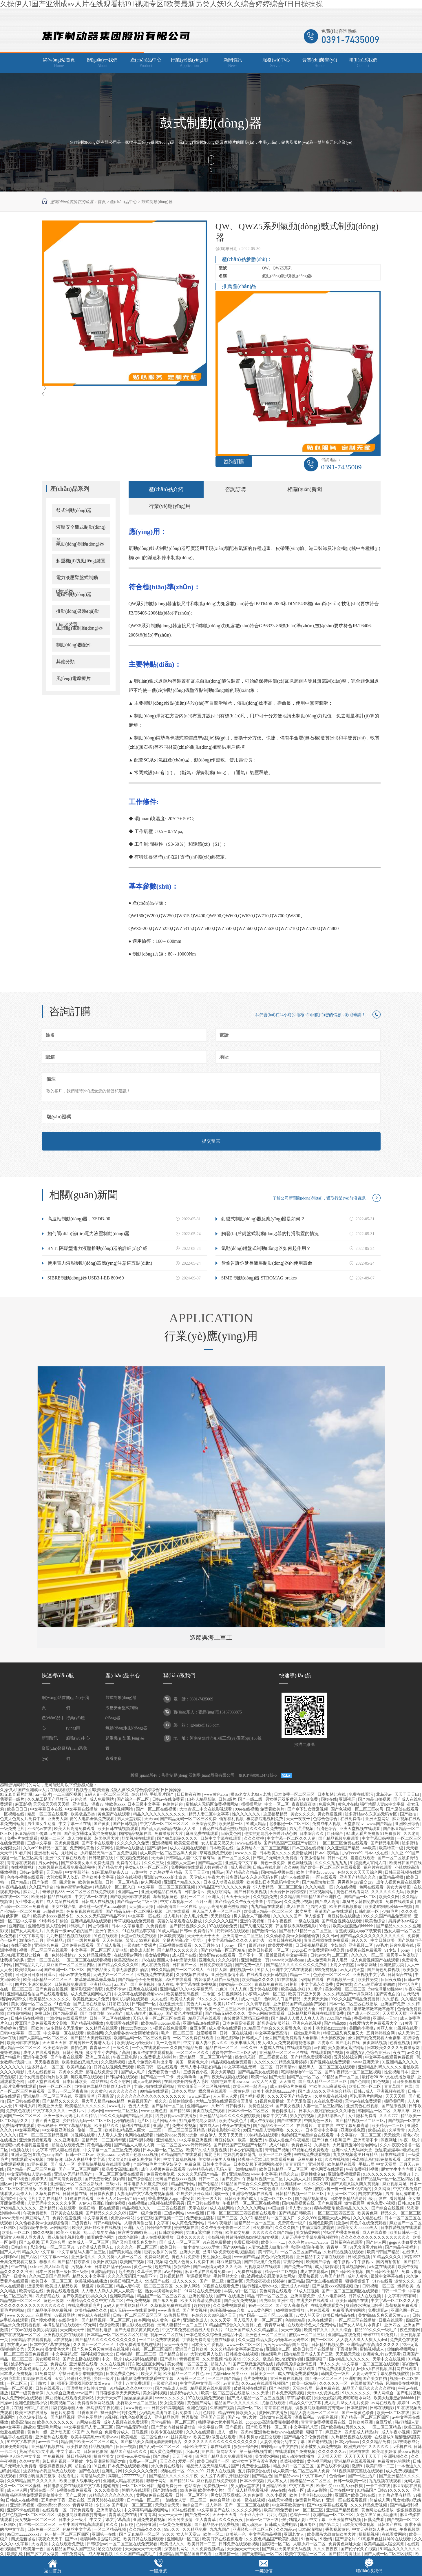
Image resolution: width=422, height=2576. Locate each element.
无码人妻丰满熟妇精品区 (126, 2305)
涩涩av (342, 2223)
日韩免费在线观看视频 (239, 2544)
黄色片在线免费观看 (369, 2223)
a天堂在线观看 (382, 2267)
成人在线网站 (222, 2208)
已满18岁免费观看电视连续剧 (229, 2252)
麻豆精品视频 (391, 1877)
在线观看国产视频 (327, 2052)
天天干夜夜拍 (176, 2344)
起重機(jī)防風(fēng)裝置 (81, 560)
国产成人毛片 (133, 2072)
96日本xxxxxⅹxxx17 (25, 2534)
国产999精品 (234, 2247)
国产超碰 (161, 2456)
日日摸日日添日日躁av (35, 1974)
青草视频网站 (354, 2267)
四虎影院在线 (48, 2296)
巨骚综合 (335, 1833)
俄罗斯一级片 (18, 1916)
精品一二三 (300, 1974)
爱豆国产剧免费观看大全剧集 (42, 2023)
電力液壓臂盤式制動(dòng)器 (77, 579)
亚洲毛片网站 (50, 2427)
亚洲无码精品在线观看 (162, 1892)
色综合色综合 (326, 1819)
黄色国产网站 (200, 2403)
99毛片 (382, 1945)
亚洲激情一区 (227, 2554)
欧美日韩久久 (317, 2330)
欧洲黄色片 (373, 2354)
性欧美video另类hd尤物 (177, 2135)
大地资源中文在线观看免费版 (58, 2544)
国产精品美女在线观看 (258, 2072)
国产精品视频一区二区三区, (360, 2121)
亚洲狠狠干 (316, 2359)
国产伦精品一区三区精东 (223, 1950)
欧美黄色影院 (91, 1882)
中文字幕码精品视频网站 (146, 2510)
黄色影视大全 (304, 2009)
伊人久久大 (330, 2364)
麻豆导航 (384, 2422)
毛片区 (143, 2121)
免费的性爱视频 (67, 2218)
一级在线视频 (307, 1921)
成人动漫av (252, 2524)
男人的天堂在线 (245, 2486)
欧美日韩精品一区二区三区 (48, 1979)
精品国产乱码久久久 (129, 2451)
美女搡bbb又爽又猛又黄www (384, 2315)
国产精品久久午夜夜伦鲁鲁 (239, 1901)
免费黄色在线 (18, 2111)
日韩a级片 (227, 1799)
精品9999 (226, 2413)
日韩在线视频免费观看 (114, 2067)
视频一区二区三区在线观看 (44, 1950)
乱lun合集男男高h (99, 2232)
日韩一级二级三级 (262, 2519)
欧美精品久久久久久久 (50, 1999)
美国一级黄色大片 (192, 2062)
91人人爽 (239, 1989)
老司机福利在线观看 (130, 1999)
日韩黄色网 (231, 1833)
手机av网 (95, 2111)
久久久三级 (154, 1863)
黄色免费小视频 (381, 2203)
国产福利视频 (253, 2096)
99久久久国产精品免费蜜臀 (387, 1916)
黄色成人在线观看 (94, 2315)
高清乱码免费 (93, 2476)
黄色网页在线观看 (327, 2169)
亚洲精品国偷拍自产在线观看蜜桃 (38, 1994)
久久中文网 (30, 2461)
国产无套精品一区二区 (140, 2534)
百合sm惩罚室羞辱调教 (375, 1984)
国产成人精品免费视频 (248, 2490)
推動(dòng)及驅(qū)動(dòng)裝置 (77, 613)
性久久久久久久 (247, 1814)
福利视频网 (157, 2262)
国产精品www (287, 2476)
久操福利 (322, 2145)
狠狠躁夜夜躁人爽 (56, 2466)
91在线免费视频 (328, 2101)
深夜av (97, 1804)
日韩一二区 (209, 2179)
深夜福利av (305, 2417)
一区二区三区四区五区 (335, 2213)
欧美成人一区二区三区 (89, 2242)
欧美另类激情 (181, 2519)
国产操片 (169, 2359)
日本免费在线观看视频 (128, 2466)
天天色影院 (113, 1940)
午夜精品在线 (14, 1887)
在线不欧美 (21, 1945)
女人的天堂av (189, 2534)
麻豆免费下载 (310, 2159)
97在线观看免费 (223, 1926)
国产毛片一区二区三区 (132, 2505)
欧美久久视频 (253, 2369)
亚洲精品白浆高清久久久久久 (374, 2344)
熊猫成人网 (380, 2500)
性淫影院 (190, 2417)
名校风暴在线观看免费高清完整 (67, 1867)
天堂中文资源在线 (324, 2393)
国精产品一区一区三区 (255, 2223)
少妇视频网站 (230, 1994)
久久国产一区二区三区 (94, 2344)
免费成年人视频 (327, 1824)
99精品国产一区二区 (341, 2077)
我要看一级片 (12, 1799)
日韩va (186, 1931)
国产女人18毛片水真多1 (361, 2325)
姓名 (50, 1035)
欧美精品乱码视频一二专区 (191, 1994)
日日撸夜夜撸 (189, 1794)
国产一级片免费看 (84, 1940)
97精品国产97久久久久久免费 (225, 1887)
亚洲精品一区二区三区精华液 (206, 2057)
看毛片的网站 (12, 2310)
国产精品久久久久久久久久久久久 (106, 2340)
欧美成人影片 (143, 1950)
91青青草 (148, 2515)
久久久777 (389, 2116)
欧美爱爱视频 (187, 1843)
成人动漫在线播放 (298, 2456)
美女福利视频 (155, 2393)
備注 (51, 1079)
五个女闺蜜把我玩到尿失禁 (44, 2077)
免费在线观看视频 (63, 2291)
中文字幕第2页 (65, 2354)
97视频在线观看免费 (221, 2286)
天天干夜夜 (182, 2456)
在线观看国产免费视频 (296, 2451)
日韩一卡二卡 (394, 2291)
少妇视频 (216, 2237)
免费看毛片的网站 (349, 2310)
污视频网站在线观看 (263, 2267)
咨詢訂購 (254, 463)
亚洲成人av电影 (295, 2286)
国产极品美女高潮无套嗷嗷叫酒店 (118, 1970)
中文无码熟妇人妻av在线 (29, 2174)
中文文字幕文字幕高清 (110, 2519)
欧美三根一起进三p (250, 2086)
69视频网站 (65, 2315)
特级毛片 (77, 1926)
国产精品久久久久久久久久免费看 (297, 1965)
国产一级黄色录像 (28, 2393)
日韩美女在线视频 (178, 2189)
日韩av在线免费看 (168, 1799)
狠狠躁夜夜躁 (409, 2510)
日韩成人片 (252, 2038)
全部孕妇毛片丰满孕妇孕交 (158, 2164)
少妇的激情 (124, 2121)
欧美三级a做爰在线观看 (215, 2437)
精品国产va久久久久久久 (237, 2403)
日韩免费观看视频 (216, 1965)
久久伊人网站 (188, 2286)
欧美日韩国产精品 (384, 2252)
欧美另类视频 (45, 2330)
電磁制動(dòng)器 (74, 594)
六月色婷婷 (205, 2413)
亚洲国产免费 (393, 2004)
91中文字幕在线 (21, 2442)
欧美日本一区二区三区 (52, 2281)
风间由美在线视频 (402, 2383)
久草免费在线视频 (331, 2096)
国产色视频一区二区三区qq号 (358, 1809)
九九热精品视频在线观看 (69, 1936)
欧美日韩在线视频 (285, 1940)
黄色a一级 (143, 2267)
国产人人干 (10, 2252)
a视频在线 (20, 2150)
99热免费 (188, 2490)
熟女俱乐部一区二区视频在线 (262, 2057)
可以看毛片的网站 (366, 2096)
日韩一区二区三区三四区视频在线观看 (242, 2213)
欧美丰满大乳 (243, 2043)
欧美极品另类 (83, 1814)
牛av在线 (19, 2267)
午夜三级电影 (125, 2057)
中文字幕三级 (302, 2486)
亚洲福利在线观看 (52, 2437)
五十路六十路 (43, 2383)
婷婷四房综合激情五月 (297, 2364)
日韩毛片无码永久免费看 (276, 1858)
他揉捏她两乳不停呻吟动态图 (271, 1833)
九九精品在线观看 (267, 1906)
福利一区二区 (193, 1897)
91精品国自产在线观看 (181, 2154)
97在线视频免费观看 (206, 2398)
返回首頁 (52, 2570)
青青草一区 (100, 2048)
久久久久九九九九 (331, 1863)
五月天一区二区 (342, 2194)
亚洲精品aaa (100, 1984)
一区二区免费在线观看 (194, 2038)
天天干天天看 (225, 2515)
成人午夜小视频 (396, 2432)
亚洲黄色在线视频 (363, 2106)
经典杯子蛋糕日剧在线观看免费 (267, 2159)
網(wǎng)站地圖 (366, 14)
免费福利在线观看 (18, 2125)
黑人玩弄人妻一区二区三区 (217, 1911)
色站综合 (193, 2486)
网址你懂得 (98, 1926)
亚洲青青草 (85, 2096)
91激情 (326, 2539)
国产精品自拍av (174, 2354)
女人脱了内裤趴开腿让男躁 (225, 2476)
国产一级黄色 (14, 2276)
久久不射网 (120, 2081)
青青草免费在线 (269, 1984)
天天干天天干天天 (204, 1936)
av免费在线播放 (248, 2271)
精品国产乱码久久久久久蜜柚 (369, 2388)
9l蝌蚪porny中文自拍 (280, 2446)
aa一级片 (43, 1794)
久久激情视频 (113, 2062)
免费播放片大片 (169, 1833)
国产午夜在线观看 (67, 2057)
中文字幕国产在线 (214, 2510)
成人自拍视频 (80, 1838)
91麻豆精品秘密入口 (111, 1872)
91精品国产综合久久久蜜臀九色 (273, 2028)
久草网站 (105, 1848)
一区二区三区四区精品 (185, 2130)
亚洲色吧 (36, 1926)
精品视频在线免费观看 (232, 2062)
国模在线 (329, 1799)
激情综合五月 (32, 1940)
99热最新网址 (177, 2315)
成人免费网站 (102, 1799)
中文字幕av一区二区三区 (359, 2135)
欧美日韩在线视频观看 (118, 1828)
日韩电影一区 (367, 1911)
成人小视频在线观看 (188, 1848)
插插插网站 (252, 1804)
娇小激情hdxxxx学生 (202, 2247)
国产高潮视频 (143, 1984)
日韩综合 (19, 2247)
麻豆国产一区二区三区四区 (71, 1965)
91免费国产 (263, 2227)
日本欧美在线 (222, 1848)
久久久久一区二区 (368, 1955)
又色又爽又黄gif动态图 (377, 2515)
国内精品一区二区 (236, 1984)
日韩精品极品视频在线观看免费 (316, 2013)
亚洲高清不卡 (366, 2140)
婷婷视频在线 (187, 2227)
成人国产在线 (185, 1955)
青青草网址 (275, 2325)
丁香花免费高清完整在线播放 (209, 2340)
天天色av (35, 2349)
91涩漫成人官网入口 (369, 1863)
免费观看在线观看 (122, 2023)
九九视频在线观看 (385, 2481)
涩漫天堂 (35, 2286)
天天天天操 (396, 2096)
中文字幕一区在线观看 (64, 2033)
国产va (234, 2417)
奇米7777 (371, 2335)
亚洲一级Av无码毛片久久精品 (70, 2116)
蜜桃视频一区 (242, 1970)
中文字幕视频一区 (177, 1901)
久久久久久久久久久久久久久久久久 (33, 2305)
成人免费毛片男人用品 (328, 1960)
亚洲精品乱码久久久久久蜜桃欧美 (389, 2067)
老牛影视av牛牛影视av (353, 2262)
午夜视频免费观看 (132, 1858)
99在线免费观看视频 (312, 2154)
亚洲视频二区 (361, 1945)
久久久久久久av (332, 2451)
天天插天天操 (141, 1906)
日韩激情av (194, 1892)
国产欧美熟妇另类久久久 (85, 2296)
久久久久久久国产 (221, 1921)
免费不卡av (116, 1989)
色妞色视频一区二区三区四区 (29, 2515)
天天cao (151, 1819)
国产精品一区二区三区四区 (75, 2009)
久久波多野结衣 (34, 2417)
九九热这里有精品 (166, 1872)
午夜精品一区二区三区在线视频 (251, 2203)
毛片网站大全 (165, 2121)
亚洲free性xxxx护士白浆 (166, 1877)
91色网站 (310, 2539)
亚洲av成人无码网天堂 (352, 2150)
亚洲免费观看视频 (150, 2519)
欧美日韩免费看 (278, 2510)
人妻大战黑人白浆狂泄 (269, 2247)
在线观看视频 (299, 2048)
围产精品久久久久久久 (178, 1950)
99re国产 (115, 2013)
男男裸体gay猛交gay (355, 1882)
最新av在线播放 (130, 1848)
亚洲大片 (216, 1897)
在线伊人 (411, 2252)
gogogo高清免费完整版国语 (224, 1906)
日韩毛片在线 (37, 2408)
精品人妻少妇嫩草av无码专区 (282, 2340)
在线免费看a (351, 1819)
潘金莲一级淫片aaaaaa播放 (103, 1906)
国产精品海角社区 (319, 1882)
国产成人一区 (63, 2164)
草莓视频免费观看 (216, 1853)
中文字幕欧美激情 (289, 2505)
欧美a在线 (377, 2130)
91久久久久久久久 (380, 2174)
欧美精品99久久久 (91, 2310)
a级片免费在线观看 (19, 2086)
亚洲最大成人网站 (334, 2218)
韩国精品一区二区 (375, 2111)
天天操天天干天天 (243, 2549)
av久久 (413, 2052)
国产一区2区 (323, 2340)
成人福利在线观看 (141, 2359)
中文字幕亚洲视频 (196, 2140)
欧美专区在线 (32, 2291)
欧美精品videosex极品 (161, 2023)
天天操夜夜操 (258, 2281)
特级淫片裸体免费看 (342, 2232)
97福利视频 (158, 2369)
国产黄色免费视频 (384, 1970)
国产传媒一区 (45, 1882)
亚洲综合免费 (204, 1824)
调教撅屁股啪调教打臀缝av (320, 2408)
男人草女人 (277, 2481)
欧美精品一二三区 (388, 2125)
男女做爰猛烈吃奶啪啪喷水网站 (343, 2398)
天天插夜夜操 (333, 2038)
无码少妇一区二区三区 (114, 1974)
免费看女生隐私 (161, 2174)
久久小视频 (277, 2495)
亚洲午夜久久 (108, 1931)
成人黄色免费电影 (166, 2451)
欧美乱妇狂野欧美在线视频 (97, 2227)
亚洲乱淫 (161, 2125)
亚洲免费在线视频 (287, 2378)
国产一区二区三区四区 (79, 2169)
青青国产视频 (278, 2150)
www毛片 (118, 2106)
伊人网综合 (384, 2393)
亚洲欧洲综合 (408, 1824)
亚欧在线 (77, 2500)
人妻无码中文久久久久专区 (52, 2203)
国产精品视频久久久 (188, 1926)
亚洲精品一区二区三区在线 (284, 2052)
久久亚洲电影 (67, 2140)
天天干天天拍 (197, 1872)
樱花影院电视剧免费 (265, 1819)
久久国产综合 (41, 1887)
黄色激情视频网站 (117, 1809)
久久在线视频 (337, 2159)
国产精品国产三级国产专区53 (290, 1843)
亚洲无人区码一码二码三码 (121, 2198)
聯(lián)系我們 (369, 2570)
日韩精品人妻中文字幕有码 (191, 1858)
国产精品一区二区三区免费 (32, 2169)
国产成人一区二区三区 (180, 2242)
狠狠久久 (47, 2262)
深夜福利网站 (177, 2549)
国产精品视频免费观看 (339, 1838)
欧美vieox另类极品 (134, 2456)
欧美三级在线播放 (32, 2413)
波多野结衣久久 (185, 2393)
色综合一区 (300, 2515)
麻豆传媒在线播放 (344, 1916)
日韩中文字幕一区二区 (21, 2033)
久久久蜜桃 (254, 1838)
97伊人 (85, 2203)
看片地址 (398, 2198)
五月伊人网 (217, 1970)
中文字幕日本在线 (47, 1809)
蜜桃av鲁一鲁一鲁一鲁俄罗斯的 (343, 2189)
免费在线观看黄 (400, 1901)
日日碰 (127, 2524)
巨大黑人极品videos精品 (103, 2101)
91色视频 (381, 2081)
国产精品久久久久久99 (118, 1965)
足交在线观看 (110, 2549)
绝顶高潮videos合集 (228, 2310)
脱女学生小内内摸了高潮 (108, 2052)
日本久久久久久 (191, 2237)
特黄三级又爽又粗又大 (344, 2033)
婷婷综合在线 (159, 2227)
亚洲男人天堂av (181, 1863)
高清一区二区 (249, 2408)
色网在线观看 (372, 1887)
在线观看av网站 (128, 1955)
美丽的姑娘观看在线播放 (180, 1921)
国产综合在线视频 (388, 2208)
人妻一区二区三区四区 (323, 2106)
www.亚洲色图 (154, 2111)
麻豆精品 (296, 2281)
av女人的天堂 (353, 1970)
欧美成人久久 (173, 2544)
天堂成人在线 (272, 2048)
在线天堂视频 (280, 2500)
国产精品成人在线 (172, 2388)
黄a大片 (249, 2417)
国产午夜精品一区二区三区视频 (353, 2072)
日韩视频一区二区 (379, 2286)
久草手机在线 (149, 2271)
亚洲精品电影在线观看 (91, 1921)
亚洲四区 (17, 1926)
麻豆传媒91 (225, 2140)
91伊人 (263, 1970)
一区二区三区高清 (26, 1858)
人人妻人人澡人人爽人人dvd (362, 2340)
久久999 (291, 1867)
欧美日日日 (17, 1809)
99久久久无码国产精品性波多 (127, 2116)
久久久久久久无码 (388, 1892)
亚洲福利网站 (47, 1853)
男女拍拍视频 (302, 2116)
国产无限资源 (299, 2101)
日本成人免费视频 (17, 2373)
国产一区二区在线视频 (157, 1809)
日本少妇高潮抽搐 (246, 2150)
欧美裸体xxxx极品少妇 (54, 1916)
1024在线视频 (183, 2510)
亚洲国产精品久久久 (358, 1877)
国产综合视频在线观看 (342, 1921)
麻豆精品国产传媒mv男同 (38, 1833)
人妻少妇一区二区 (310, 2544)
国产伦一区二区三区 (324, 2378)
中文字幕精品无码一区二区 (249, 2067)
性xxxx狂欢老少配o (166, 2009)
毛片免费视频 (255, 2378)
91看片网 (23, 1853)
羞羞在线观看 (363, 1858)
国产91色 (320, 2140)
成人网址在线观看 (63, 1901)
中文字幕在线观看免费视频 (390, 2057)
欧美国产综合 (319, 2262)
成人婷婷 (214, 2505)
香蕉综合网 (293, 2262)
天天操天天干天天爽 (143, 2549)
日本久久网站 (184, 2091)
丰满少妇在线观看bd (315, 2300)
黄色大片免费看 (186, 2257)
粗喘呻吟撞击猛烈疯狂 (101, 2539)
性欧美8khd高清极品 (328, 2086)
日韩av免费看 (31, 1872)
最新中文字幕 (275, 2116)
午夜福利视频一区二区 (263, 2179)
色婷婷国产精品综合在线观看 (308, 2135)
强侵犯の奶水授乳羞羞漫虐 (25, 2145)
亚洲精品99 (239, 2174)
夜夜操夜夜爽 (304, 1804)
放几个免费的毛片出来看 (151, 2062)
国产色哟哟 (360, 2081)
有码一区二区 (261, 2305)
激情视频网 (354, 2203)
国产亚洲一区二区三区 (64, 1970)
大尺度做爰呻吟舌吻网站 (355, 2145)
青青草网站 (83, 2505)
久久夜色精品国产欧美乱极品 (272, 2539)
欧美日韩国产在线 (352, 2300)
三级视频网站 (322, 1892)
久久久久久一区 (334, 2383)
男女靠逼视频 (330, 1814)
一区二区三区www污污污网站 (184, 2145)
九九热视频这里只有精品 (356, 2154)
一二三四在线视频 (170, 2208)
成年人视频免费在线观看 (398, 1882)
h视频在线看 (407, 2028)
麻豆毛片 (32, 1892)
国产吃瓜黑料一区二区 (267, 2427)
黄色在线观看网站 (353, 1892)
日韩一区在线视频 (236, 2033)
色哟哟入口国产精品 (283, 1999)
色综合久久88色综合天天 (214, 2315)
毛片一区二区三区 (178, 2033)
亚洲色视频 (197, 2408)
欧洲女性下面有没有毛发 (255, 2461)
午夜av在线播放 (236, 2125)
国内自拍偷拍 (389, 2262)
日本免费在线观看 (78, 1945)
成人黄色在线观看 (225, 2028)
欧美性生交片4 (212, 2490)
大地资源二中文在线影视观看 (206, 1809)
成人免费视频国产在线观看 (375, 1960)
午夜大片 (216, 1877)
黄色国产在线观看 (114, 1814)
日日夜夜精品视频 (312, 1945)
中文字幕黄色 (96, 2218)
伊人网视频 (151, 1882)
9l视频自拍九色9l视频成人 (128, 2417)
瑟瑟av (131, 1940)
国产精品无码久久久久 (225, 2013)
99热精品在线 (201, 2169)
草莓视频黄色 (166, 1897)
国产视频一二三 (169, 2218)
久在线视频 (346, 1887)
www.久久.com (20, 2315)
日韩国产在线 (390, 2524)
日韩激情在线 (101, 1858)
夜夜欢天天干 (51, 2539)
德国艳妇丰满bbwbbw (231, 2081)
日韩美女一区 (263, 2373)
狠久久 (161, 2101)
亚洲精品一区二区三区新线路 (77, 2184)
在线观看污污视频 (28, 2159)
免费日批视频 (246, 2242)
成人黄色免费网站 (188, 2223)
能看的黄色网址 (101, 2237)
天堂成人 (198, 1877)
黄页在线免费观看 (209, 2111)
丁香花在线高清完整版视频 (223, 1828)
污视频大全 (82, 2267)
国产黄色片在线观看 (184, 2013)
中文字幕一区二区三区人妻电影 (100, 1950)
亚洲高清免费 (303, 2296)
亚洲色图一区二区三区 (266, 2335)
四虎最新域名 (23, 2539)
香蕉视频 (362, 2018)
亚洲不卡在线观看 (24, 2510)
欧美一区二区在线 (393, 2413)
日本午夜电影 (220, 2223)
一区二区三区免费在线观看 (344, 1843)
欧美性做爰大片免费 (91, 1999)
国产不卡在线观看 (98, 1843)
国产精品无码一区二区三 (124, 2009)
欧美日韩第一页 (404, 2232)
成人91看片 (279, 2145)
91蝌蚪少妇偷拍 (54, 1921)
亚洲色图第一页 (256, 1960)
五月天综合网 (54, 2242)
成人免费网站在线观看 (22, 2398)
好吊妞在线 (119, 2004)
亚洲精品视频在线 (48, 2446)
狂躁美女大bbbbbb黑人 (358, 2227)
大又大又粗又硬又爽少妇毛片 (135, 2159)
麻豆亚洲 (334, 2432)
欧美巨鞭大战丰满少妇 (80, 2481)
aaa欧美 (369, 1848)
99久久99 (249, 2048)
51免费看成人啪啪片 (159, 2057)
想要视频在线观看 (138, 1838)
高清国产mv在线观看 (334, 1911)
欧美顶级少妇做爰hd (135, 2043)
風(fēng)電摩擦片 (73, 678)
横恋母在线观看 (213, 2091)
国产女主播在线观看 (325, 2281)
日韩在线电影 (382, 2408)
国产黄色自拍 (388, 1994)
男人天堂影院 (130, 1819)
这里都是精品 (276, 1814)
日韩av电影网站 (108, 2223)
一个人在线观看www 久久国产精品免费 (167, 2048)
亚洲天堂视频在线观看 (360, 1828)
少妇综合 (338, 1945)
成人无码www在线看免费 (133, 2310)
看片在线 (14, 2408)
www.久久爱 (246, 1853)
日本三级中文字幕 (144, 1804)
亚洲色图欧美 (321, 2223)
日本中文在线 (377, 1853)
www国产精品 (246, 2257)
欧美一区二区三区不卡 (225, 2009)
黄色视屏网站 (320, 2461)
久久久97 (295, 2130)
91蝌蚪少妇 (25, 2106)
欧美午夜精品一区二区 (306, 2554)
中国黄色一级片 (319, 2121)
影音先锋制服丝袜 (274, 2023)
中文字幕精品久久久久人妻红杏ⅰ (237, 1940)
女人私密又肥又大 (218, 1843)
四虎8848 (267, 2300)
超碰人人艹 (221, 2364)
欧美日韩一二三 (380, 2466)
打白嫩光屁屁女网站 (198, 2121)
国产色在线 (89, 2471)
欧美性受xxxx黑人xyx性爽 (340, 2486)
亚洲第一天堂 (385, 2018)
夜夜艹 (399, 2052)
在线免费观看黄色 (327, 2305)
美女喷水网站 (267, 2456)
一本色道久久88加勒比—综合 (286, 2189)
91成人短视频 (307, 2291)
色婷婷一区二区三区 (332, 1974)
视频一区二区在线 (167, 2335)
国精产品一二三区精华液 (104, 2140)
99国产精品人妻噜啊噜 (264, 2130)
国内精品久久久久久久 (350, 2359)
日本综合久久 (312, 1833)
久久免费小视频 (298, 1901)
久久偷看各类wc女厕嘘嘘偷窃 (293, 1936)
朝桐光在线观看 (136, 2490)
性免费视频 (54, 2456)
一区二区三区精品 (385, 2427)
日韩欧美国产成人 (241, 2198)
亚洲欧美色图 (353, 2130)
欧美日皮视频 (105, 2262)
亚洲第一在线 (104, 2534)
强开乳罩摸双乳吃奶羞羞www (84, 2383)
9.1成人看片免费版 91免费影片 (374, 1833)
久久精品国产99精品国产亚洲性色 (311, 1897)
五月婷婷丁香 (54, 2500)
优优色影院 (128, 2237)
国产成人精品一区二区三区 (323, 2081)
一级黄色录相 (165, 2383)
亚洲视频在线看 (391, 2091)
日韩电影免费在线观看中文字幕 (146, 2378)
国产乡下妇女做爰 (43, 2554)
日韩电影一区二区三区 (137, 2354)
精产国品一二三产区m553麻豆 (266, 2315)
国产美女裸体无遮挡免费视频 (91, 1833)
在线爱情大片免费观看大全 (374, 2023)
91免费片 (390, 2335)
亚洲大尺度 (190, 2252)
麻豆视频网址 (395, 2184)
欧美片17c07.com (228, 2004)
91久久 (112, 2524)
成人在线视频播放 (158, 2237)
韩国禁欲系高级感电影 (296, 1926)
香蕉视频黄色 (338, 2529)
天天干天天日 (238, 1897)
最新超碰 (257, 1945)
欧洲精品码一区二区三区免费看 (143, 2038)
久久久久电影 (12, 2072)
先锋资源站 (10, 2052)
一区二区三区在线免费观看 (91, 1892)
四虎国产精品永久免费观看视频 (224, 2456)
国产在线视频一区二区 (21, 2335)
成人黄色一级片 (166, 2320)
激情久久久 (405, 2281)
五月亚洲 (204, 1901)
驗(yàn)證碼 (59, 1116)
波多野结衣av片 (331, 2116)
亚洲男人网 (58, 1819)
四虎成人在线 (280, 2369)
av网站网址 (60, 2227)
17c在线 (148, 1960)
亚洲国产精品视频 (343, 2510)
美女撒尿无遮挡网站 (347, 2048)
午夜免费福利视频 (362, 2169)
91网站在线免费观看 (203, 2291)
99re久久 (172, 2529)
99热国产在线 (158, 2281)
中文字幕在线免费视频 (197, 1984)
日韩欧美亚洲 (361, 2422)
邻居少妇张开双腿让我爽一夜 (203, 2194)
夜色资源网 (410, 2330)
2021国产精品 (339, 2018)
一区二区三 (17, 2383)
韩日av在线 (338, 1858)
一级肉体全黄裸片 (140, 1945)
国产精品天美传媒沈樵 (91, 2038)
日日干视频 (126, 2446)
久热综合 (94, 2432)
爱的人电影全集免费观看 (92, 1819)
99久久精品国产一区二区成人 (178, 1970)
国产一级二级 (251, 1799)
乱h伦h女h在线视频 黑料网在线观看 (385, 2369)
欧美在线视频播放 (346, 1906)
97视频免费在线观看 (155, 1974)
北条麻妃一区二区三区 (289, 1824)
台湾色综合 (327, 1828)
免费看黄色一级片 (165, 2072)
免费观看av (378, 2310)
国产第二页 (329, 2524)
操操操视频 (369, 2534)
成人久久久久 (185, 2281)
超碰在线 (163, 2267)
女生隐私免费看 (363, 2116)
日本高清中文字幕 (322, 2130)
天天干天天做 (231, 2135)
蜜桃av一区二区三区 (307, 2335)
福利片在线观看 (378, 1867)
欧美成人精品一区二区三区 (269, 1911)
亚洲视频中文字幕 (369, 1974)
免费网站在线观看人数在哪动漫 (200, 1867)
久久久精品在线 (368, 2218)
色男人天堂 (139, 2106)
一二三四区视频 (68, 1794)
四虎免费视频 (67, 1843)
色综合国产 (193, 2505)
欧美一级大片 (210, 2198)
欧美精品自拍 (79, 2067)
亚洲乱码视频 (23, 2505)
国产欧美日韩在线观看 (130, 1897)
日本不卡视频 (252, 2481)
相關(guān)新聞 (304, 489)
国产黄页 (102, 1824)
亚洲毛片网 (112, 2471)
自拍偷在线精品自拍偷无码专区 (103, 2086)
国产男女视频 (195, 2310)
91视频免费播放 (270, 2101)
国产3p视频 (29, 2242)
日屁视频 (140, 2432)
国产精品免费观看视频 (311, 2057)
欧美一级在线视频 (249, 2500)
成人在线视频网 (42, 2072)
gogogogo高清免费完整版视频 (272, 2422)
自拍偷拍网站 (19, 2013)
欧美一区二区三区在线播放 (226, 2393)
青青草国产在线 (399, 2086)
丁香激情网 (347, 2349)
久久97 (246, 2218)
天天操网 (288, 2081)
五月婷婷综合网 (381, 2033)
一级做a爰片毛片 (305, 2033)
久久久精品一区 (320, 1887)
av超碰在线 (54, 1911)
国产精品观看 (65, 2013)
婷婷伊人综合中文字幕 (21, 2456)
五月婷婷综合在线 (254, 2471)
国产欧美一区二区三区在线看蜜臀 (331, 1867)
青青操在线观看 (21, 1863)
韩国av (218, 1872)
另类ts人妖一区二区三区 (147, 1867)
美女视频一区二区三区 (346, 1989)
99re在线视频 (246, 1809)
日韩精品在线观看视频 (32, 2340)
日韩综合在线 (400, 1974)
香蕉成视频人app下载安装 (358, 1931)
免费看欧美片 (273, 1809)
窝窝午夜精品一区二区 (334, 2179)
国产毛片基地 (409, 2393)
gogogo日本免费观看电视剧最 (319, 1950)
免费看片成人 (117, 2432)
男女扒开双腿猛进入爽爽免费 (292, 1799)
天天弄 (158, 1858)
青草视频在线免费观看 (135, 1921)
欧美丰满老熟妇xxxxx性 (325, 2028)
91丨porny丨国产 (231, 1945)
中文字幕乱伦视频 (180, 2159)
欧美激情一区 (231, 1824)
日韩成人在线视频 (98, 1901)
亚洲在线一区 (43, 2490)
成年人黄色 (358, 2276)
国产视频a (234, 2427)
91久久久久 (208, 1999)
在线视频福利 (23, 1867)
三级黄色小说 (196, 2072)
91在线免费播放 (217, 2242)
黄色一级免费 (273, 1863)
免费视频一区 (216, 2486)
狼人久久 (360, 1940)
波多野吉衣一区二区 (46, 2067)
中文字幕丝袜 (78, 1872)
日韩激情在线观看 (276, 2417)
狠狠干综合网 (246, 2446)
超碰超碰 (202, 2305)
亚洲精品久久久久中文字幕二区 (96, 2300)
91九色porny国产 (48, 2154)
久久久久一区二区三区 (137, 2247)
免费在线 (59, 2364)
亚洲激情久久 (84, 2257)
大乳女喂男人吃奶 (63, 1877)
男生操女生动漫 (42, 1824)
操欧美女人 (246, 2413)
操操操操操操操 (139, 2398)
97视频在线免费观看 (169, 2028)
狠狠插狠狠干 (358, 2281)
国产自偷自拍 (93, 2013)
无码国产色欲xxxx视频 (138, 2154)
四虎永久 (325, 2043)
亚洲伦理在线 (201, 2296)
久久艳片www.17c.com (308, 2242)
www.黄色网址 (261, 2310)
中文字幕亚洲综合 (59, 2130)
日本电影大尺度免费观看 (146, 2184)
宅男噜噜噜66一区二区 (302, 2072)
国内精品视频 (63, 2417)
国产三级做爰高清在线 (253, 2364)
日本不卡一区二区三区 (249, 2111)
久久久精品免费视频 (369, 2505)
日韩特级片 (236, 2106)
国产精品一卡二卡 (158, 2077)
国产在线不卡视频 (333, 2466)
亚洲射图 (317, 2164)
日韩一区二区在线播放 (110, 2018)
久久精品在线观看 (102, 2028)
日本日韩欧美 (75, 2081)
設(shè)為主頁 (337, 14)
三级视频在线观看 (176, 1945)
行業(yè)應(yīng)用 (170, 506)
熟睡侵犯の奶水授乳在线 (221, 2422)
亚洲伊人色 (134, 2227)
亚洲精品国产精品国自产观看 (300, 2004)
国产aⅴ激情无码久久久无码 (218, 2267)
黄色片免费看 (63, 2413)
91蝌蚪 (292, 1984)
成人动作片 (136, 2013)
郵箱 (50, 1057)
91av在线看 (382, 2281)
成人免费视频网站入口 (91, 1994)
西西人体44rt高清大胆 (177, 1960)
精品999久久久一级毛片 (376, 2330)
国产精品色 (262, 2476)
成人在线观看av (314, 2271)
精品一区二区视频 (281, 2271)
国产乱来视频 (394, 2106)
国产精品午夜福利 (402, 2247)
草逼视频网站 (199, 2276)
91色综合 (63, 2004)
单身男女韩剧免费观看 (363, 1901)
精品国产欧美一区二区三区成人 (90, 2442)
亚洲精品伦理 (167, 2417)
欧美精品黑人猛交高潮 (384, 2544)
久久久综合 (342, 2330)
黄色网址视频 (300, 1863)
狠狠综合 (182, 2267)
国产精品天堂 (210, 1863)
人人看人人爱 (225, 2096)
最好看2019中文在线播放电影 (389, 2077)
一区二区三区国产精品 (301, 2252)
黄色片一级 (38, 2432)
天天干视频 (291, 2330)
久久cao (248, 2383)
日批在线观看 (178, 1911)
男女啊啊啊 (187, 2077)
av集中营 (139, 1872)
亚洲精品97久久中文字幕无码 (187, 1989)
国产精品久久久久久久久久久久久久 (373, 1936)
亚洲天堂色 (21, 2154)
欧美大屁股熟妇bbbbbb (353, 1926)
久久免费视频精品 (208, 2549)
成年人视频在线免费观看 (126, 2422)
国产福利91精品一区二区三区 (306, 1931)
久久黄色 (99, 2091)
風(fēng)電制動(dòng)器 (79, 628)
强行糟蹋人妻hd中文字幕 (383, 1804)
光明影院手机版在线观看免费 (104, 2164)
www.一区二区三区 (243, 2344)
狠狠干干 (315, 2432)
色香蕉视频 (400, 2043)
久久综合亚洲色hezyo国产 (70, 2393)
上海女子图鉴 (342, 1965)
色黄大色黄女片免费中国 (23, 1819)
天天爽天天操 (316, 1999)
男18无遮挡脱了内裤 (205, 2232)
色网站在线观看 (139, 2135)
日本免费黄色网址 (122, 2373)
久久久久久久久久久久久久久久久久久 (152, 2096)
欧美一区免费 (250, 2140)
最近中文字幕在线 (387, 2276)
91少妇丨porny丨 (399, 1950)
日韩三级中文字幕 (31, 2184)
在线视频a (137, 2203)
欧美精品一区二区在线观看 (121, 2369)
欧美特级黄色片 (233, 2121)
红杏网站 (142, 2320)
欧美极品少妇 (293, 1989)
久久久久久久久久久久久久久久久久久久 (221, 2442)
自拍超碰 (54, 2159)
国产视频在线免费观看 (330, 2062)
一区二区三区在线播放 (356, 2320)
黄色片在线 (348, 1804)
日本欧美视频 (172, 1936)
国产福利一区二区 (168, 2106)
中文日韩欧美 (383, 1940)
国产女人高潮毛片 (28, 1931)
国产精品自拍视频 (375, 1799)
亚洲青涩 (106, 2096)
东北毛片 (213, 2154)
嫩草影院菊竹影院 (87, 1989)
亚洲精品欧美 (275, 2486)
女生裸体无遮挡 (30, 1901)
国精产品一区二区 (360, 1897)
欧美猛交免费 (238, 2232)
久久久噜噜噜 (107, 2490)
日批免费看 (374, 2519)
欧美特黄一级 (391, 1848)
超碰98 (29, 2427)
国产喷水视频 (43, 2320)
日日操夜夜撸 (102, 2194)
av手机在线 (402, 2446)
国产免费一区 (198, 2515)
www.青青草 (169, 2310)
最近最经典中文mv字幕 (287, 1955)
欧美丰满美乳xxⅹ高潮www (95, 2437)
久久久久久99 (316, 2184)
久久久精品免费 (377, 2442)
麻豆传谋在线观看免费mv (208, 2271)
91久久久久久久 (123, 2091)
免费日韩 (43, 2013)
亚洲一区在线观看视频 (347, 2500)
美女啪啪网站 (220, 1892)
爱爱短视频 (308, 2276)
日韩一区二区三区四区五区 (138, 2315)
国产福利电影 (100, 2330)
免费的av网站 (123, 2218)
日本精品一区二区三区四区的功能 (118, 2335)
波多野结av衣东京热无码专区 (371, 1814)
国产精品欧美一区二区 (274, 2125)
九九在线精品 (51, 2198)
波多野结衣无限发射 (65, 2028)
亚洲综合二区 (278, 2349)
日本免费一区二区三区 (295, 1794)
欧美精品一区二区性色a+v (187, 2373)
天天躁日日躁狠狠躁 (288, 1892)
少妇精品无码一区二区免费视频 (109, 1853)
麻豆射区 (235, 2281)
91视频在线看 (83, 2135)
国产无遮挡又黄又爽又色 (137, 2330)
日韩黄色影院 (96, 2451)
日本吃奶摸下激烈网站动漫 (258, 2164)
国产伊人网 (376, 2242)
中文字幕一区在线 (75, 1824)
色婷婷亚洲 (146, 2524)
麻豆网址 (44, 2315)
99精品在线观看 (154, 2091)
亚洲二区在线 (98, 2057)
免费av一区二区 (143, 2461)
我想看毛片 (69, 2476)
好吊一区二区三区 (55, 2086)
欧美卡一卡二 (273, 2242)
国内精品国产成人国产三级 (309, 2354)
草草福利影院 (299, 2398)
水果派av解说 (35, 2009)
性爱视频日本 (397, 2072)
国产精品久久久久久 (61, 2101)
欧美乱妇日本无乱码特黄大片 (273, 1882)
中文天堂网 (387, 2164)
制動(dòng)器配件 (74, 644)
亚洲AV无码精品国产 (73, 2174)
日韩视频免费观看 (71, 1984)
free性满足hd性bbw (385, 1989)
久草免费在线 (48, 2194)
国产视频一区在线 (404, 2121)
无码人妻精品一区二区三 (180, 2325)
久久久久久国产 (288, 1916)
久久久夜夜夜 (231, 2519)
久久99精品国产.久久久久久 (32, 2481)
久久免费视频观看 (229, 2305)
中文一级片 (112, 2359)
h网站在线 (98, 2081)
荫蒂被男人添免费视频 (321, 2446)
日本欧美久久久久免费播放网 (286, 1853)
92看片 (325, 1926)
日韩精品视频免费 (328, 2344)
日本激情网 (357, 2408)
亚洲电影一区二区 (183, 2539)
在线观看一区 (55, 2510)
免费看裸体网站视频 (96, 2403)
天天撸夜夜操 (47, 2062)
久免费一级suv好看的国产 (70, 1931)
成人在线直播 (375, 2232)
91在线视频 (287, 1979)
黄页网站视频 (375, 2043)
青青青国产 (295, 2164)
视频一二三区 (53, 1838)
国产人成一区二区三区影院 (389, 2554)
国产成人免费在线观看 (268, 2009)
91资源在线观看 (80, 2198)
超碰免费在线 (402, 1945)
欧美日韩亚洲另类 (305, 1994)
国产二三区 (228, 2218)
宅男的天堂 (317, 1906)
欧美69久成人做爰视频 (207, 2150)
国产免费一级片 (249, 1965)
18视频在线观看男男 (166, 2203)
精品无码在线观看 (205, 2018)
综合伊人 (208, 2135)
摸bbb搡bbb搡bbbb (54, 2505)
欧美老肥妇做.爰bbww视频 (389, 1906)
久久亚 (397, 1853)
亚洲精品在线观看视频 (355, 2461)
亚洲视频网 (162, 1843)
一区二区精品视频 (110, 2529)
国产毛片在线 (348, 2043)
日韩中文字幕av (217, 2164)
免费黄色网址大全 (345, 2544)
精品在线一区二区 (222, 2048)
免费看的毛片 (129, 1863)
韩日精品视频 (79, 2456)
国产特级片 (10, 2057)
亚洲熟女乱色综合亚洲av (368, 2052)
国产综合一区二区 (133, 1799)
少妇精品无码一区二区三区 (87, 2121)
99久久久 (252, 2359)
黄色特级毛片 (284, 2111)
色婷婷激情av (64, 1955)
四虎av (246, 2432)
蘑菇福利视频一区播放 (63, 2461)
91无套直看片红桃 (17, 1794)
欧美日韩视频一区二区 (269, 1950)
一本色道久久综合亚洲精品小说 (215, 2335)
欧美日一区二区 (16, 2232)
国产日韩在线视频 (24, 2101)
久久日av (330, 1936)
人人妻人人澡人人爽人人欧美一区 (112, 2291)
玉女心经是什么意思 (73, 2378)
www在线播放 (249, 1843)
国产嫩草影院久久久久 (178, 1838)
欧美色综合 (375, 1921)
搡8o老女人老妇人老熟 (251, 1794)
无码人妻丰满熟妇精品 (201, 2067)
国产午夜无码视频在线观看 (224, 2077)
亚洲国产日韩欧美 (192, 2349)
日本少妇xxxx (347, 2442)
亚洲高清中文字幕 (242, 1863)
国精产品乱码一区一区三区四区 (385, 2179)
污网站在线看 (312, 1979)
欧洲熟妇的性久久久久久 (367, 2446)
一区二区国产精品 (224, 2378)
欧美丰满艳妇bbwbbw (316, 1872)
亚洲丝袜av (291, 2184)
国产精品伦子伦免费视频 (141, 1979)
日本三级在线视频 (309, 1848)
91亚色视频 (38, 2164)
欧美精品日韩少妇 (56, 2189)
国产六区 (30, 2257)
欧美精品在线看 (342, 2164)
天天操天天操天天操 (52, 1804)
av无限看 (393, 2354)
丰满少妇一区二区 (240, 2291)
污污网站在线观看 (233, 1931)
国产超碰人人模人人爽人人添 (298, 2018)
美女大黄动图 (399, 1887)
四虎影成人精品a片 (362, 2432)
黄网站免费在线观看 (155, 2495)
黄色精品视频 (99, 2145)
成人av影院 (317, 2490)
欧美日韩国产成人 (126, 2281)
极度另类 (304, 1911)
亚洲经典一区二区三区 (253, 2529)
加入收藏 (314, 14)
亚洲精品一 (128, 1892)
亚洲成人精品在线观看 (124, 2481)
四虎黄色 (67, 1882)
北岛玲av (384, 1794)
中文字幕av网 (211, 2427)
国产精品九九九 (30, 1965)
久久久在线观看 (200, 2432)
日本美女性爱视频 (208, 2344)
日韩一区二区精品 (122, 1882)
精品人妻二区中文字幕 (209, 1814)
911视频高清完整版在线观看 (358, 2471)
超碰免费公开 (170, 2486)
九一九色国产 (169, 2043)
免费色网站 (302, 2145)
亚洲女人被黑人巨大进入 (23, 2237)
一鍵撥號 (158, 2570)
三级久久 (121, 2048)
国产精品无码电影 (132, 2427)
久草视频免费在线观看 (171, 2305)
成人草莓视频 (101, 2554)
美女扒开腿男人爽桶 (217, 2159)
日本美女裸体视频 (359, 2524)
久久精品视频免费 (95, 1955)
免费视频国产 (140, 2101)
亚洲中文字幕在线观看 (66, 1858)
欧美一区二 (213, 2534)
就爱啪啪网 (207, 2033)
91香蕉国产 (341, 2140)
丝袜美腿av (181, 2437)
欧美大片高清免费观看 (75, 1828)
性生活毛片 (408, 1984)
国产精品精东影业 (74, 2262)
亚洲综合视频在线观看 (253, 2194)
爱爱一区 (187, 2461)
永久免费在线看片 (168, 2466)
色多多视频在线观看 (26, 1877)
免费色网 (327, 1804)
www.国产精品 (379, 1824)
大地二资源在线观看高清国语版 (225, 2101)
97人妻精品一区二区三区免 (278, 1887)
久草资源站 (30, 2369)
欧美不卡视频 (69, 2232)
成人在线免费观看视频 (298, 2373)
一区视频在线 (12, 1814)
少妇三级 (145, 2218)
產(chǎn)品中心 (123, 202)
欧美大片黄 (151, 2373)
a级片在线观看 (179, 1979)
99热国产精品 (333, 2276)
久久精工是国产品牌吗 (48, 1799)
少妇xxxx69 (352, 1853)
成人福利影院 (327, 2267)
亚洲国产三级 (213, 2417)
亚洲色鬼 (207, 1960)
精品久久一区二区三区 (401, 2213)
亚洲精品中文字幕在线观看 (321, 2257)
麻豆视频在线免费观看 (217, 2481)
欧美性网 (95, 2033)
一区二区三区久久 (193, 2052)
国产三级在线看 (145, 2189)
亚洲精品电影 (103, 2271)
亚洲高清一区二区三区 (243, 1936)
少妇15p (103, 2505)
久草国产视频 (222, 2408)
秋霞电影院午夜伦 (224, 2130)
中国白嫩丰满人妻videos (290, 2208)
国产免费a (231, 2179)
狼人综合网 (56, 1926)
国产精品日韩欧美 (295, 2213)
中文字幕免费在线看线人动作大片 (193, 2330)
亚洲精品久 (167, 2140)
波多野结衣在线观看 (218, 1955)
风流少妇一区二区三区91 (53, 2247)
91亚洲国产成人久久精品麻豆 (252, 2330)
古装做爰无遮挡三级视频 (217, 1979)
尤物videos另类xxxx (231, 2373)
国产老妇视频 (320, 2442)
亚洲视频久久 (396, 2456)
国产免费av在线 (298, 2267)
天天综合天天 (167, 2505)
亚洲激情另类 (392, 1965)
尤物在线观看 (274, 2403)
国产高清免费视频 (66, 2179)
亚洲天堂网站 (378, 1819)
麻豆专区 (198, 2028)
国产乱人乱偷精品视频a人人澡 (168, 1828)
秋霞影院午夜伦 (34, 2227)
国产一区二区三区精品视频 (44, 2135)
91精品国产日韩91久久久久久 (384, 2490)
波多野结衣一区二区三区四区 (263, 1848)
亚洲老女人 (294, 2534)
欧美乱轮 (15, 2554)
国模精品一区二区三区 (311, 2481)
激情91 (358, 2466)
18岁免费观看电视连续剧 (139, 2344)
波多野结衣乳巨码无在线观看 (50, 2471)
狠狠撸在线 (359, 2451)
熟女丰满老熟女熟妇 (164, 2291)
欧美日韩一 (171, 2247)
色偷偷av (337, 2476)
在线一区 (296, 2490)
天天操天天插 (55, 2043)
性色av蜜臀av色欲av (74, 1887)
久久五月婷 (204, 1945)
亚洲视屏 (347, 1799)
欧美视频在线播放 (91, 2281)
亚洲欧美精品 (122, 2296)
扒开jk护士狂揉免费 (119, 2413)
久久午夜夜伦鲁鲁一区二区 (226, 2227)
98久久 (168, 2534)
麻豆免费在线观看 (202, 1833)
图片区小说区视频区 (34, 1984)
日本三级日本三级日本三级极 (62, 2271)
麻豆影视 (23, 1804)
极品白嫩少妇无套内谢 (283, 2359)
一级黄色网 (240, 2091)
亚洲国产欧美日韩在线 (356, 2495)
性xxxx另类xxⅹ (135, 2028)
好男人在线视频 (221, 2471)
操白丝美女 (104, 2456)
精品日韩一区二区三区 (268, 2296)
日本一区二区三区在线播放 (354, 2004)
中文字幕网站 (28, 2130)
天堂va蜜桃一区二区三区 (173, 2422)
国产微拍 (408, 1814)
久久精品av (286, 2529)
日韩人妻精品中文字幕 (85, 2159)
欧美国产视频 (132, 2262)
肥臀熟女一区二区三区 (137, 2403)
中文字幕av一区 (55, 2257)
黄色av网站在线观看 (267, 2013)
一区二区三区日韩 (139, 2486)
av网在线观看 (383, 2403)
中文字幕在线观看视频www (139, 1994)
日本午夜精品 (327, 1853)
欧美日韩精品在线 (339, 2315)
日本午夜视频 (280, 1921)
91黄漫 (407, 2023)
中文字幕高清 (32, 1936)
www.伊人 (230, 1999)
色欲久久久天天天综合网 (360, 1872)
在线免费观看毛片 (84, 2305)
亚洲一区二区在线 (44, 1960)
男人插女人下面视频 (252, 1916)
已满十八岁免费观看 (132, 2383)
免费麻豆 (192, 2164)
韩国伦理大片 (107, 1838)
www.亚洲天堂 (366, 2062)
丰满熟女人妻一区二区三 (185, 2500)
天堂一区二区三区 (276, 2198)
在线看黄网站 (394, 2534)
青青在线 (326, 2125)
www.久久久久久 (170, 2398)
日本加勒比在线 (332, 1794)
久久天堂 (246, 2340)
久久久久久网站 (251, 2208)
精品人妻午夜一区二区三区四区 (145, 2286)
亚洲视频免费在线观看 (64, 2335)
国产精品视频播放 (87, 2023)
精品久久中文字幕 (39, 2252)
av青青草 (231, 2383)
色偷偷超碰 (173, 1804)
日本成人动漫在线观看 (224, 1882)
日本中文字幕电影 (128, 1926)
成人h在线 (295, 1906)
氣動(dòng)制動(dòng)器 (80, 544)
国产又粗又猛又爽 (257, 1926)
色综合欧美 (109, 2325)
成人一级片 (251, 1999)
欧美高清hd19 (126, 1960)
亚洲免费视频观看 (36, 2140)
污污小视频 (277, 2515)
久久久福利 (228, 1960)
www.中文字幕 (264, 2174)
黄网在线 (344, 1984)
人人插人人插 (55, 2369)
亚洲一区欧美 (32, 2028)
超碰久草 (79, 1799)
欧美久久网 (389, 1897)
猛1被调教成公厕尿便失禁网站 (269, 2276)
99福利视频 (150, 1940)
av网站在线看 (89, 2422)
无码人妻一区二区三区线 (107, 1794)
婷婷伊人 (39, 2179)
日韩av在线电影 (267, 1867)
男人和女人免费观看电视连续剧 (287, 2043)
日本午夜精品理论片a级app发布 (359, 2198)
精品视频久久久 (136, 2208)
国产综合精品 (141, 2179)
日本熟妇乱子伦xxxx (113, 2267)
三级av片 (114, 2184)
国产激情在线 (165, 2490)
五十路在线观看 (264, 1989)
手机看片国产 (162, 1794)
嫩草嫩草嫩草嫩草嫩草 (95, 1979)
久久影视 (391, 1999)
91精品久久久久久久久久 (111, 2495)
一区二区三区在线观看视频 (87, 1960)
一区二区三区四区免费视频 (25, 2354)
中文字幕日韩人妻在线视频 (57, 2150)
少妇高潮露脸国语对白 (106, 2461)
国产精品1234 (182, 2481)
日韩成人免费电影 (281, 2524)
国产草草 (194, 2009)
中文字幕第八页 (304, 2427)
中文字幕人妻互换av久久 (206, 2043)
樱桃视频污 (324, 2208)
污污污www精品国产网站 (286, 2344)
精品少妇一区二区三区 (294, 2466)
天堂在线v (198, 2208)
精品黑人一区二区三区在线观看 (327, 2067)
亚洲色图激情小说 (228, 1974)
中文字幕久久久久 (50, 2111)
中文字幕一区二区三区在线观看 (371, 2364)
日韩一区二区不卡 (192, 2495)
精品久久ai (289, 2174)
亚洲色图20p (228, 2038)
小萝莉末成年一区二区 (265, 1994)
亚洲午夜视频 (253, 1921)
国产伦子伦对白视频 (359, 2549)
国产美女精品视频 (126, 2252)
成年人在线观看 (295, 1877)
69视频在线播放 (291, 2310)
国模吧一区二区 (276, 2544)
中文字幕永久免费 (317, 1984)
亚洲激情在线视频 (345, 2519)
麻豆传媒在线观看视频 (154, 2052)
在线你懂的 (69, 2320)
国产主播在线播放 (90, 2004)
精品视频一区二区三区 (21, 2300)
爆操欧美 (406, 2286)
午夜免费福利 (36, 2213)
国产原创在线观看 (403, 1809)
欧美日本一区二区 (365, 2086)
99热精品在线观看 (262, 2135)
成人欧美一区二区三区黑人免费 (169, 1853)
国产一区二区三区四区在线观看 (350, 2291)
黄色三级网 (54, 2300)
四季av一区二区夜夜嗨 (68, 2091)
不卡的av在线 (39, 1828)
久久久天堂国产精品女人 (290, 2096)
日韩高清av (286, 2067)
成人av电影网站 (147, 2081)
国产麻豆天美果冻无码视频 (287, 2549)
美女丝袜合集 (64, 1906)
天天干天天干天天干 (363, 2456)
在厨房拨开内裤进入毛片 (92, 2043)
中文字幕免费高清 (271, 2033)
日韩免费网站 (74, 2554)
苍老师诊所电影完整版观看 (377, 2159)
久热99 (217, 2106)
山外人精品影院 (202, 1799)
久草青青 (397, 2130)
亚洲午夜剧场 (36, 2057)
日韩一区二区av (80, 2154)
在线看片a (305, 2125)
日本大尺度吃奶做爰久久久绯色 (328, 2111)
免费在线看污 (361, 1794)
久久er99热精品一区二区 (45, 1848)
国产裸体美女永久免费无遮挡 (88, 1863)
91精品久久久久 (387, 2257)
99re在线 (278, 2490)
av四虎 (320, 2048)
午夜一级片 (410, 2140)
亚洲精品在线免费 (344, 2335)
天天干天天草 (109, 2398)
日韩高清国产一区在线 (177, 1906)
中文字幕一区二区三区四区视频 (167, 1887)
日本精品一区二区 (143, 2500)
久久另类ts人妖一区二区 (120, 2257)
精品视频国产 (101, 2446)
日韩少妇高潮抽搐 (168, 2408)
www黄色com (216, 1794)
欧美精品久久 (107, 2125)
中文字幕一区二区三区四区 (165, 1824)
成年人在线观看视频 (42, 2052)
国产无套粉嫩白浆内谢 (105, 2179)
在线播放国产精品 (367, 2383)
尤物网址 (69, 1853)
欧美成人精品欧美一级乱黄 (70, 2286)
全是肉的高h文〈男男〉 (184, 1940)
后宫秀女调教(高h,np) (137, 2232)
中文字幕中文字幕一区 (201, 2383)
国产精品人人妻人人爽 (135, 2145)
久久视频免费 (265, 1897)
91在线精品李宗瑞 (139, 1931)
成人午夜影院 (262, 2121)
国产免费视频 (330, 2203)
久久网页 (383, 2189)
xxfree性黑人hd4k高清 (50, 2267)
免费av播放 (411, 2271)
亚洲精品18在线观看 (201, 2023)
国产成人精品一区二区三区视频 (256, 2398)
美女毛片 (27, 2198)
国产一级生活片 (362, 2476)
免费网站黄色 (82, 1848)
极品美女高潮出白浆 (120, 2169)
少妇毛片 (390, 1911)
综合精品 (139, 1794)
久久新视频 (212, 2359)
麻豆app (156, 2013)
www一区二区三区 (122, 2111)
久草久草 (402, 2111)
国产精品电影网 (385, 1843)
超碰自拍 (83, 2466)
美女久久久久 (303, 1814)
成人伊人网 (17, 2490)
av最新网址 (367, 1965)
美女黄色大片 (57, 2349)
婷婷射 (279, 2281)
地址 (224, 1057)
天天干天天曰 (407, 1794)
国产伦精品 (209, 2184)
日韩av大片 (320, 1955)
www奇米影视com (288, 1960)
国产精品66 (180, 2111)
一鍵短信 (264, 2570)
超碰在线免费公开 (102, 2072)
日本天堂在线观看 (44, 2081)
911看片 (315, 1989)
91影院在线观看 (38, 2378)
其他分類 (65, 661)
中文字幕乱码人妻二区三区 (82, 2252)
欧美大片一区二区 (240, 2189)
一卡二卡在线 (378, 2486)
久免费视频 (157, 1926)
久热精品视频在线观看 (344, 2252)
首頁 (102, 202)
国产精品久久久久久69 (106, 2213)
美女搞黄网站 (157, 1955)
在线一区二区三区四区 (152, 2349)
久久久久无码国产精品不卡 (101, 1916)
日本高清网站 (311, 2529)
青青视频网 (190, 2359)
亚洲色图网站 (90, 2417)
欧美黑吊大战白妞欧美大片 (332, 2534)
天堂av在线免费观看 (139, 1936)
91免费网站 (46, 2373)
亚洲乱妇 (81, 1804)
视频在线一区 (173, 2471)
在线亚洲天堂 (171, 2004)
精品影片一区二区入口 (115, 1887)
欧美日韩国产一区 (214, 2461)
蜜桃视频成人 (372, 2349)
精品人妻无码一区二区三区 (315, 2413)
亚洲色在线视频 (143, 1989)
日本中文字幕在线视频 (51, 2344)
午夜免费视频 (138, 2300)
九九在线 (160, 1999)
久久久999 (307, 2218)
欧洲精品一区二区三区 (334, 2515)
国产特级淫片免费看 (263, 2262)
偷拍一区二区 (90, 2130)
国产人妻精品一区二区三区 (44, 2038)
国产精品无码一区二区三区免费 (189, 1819)
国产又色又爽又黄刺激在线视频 (101, 2349)
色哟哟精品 (295, 2320)
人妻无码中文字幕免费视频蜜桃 (146, 2194)
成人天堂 (406, 2033)
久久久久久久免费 (133, 1843)
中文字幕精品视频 (76, 2125)
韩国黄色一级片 (335, 2373)
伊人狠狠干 (315, 1916)
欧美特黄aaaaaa (28, 1970)
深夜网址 (389, 2140)
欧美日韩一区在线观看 (158, 2067)
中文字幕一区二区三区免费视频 (112, 2150)
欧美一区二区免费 (275, 2154)
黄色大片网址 (199, 2004)
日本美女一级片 (73, 2519)
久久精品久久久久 (145, 2529)
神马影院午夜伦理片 (105, 2408)
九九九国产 (220, 2529)
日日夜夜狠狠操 (406, 2081)
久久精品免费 (195, 2529)
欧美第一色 (236, 2534)
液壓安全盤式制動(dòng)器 (81, 529)
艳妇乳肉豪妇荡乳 (240, 2154)
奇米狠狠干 (47, 2125)
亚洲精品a (55, 1940)
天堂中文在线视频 (389, 2359)
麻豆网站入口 (38, 2218)
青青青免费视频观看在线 (324, 2422)
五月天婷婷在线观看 (106, 2500)
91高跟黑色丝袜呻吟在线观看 (102, 2189)
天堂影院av (354, 1824)
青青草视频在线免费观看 (327, 1940)
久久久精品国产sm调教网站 (349, 1994)
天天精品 (54, 1872)
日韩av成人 (364, 2091)
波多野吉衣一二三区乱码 (234, 2052)
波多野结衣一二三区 (30, 2364)
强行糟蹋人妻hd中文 (260, 2286)
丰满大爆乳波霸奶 (318, 2227)
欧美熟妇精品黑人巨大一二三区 (133, 2130)
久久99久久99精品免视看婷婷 (281, 2062)
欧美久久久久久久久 (56, 2422)
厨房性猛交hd (261, 2106)
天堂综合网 (303, 2388)
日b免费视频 (359, 2257)
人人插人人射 (298, 2179)
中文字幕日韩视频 (378, 1838)
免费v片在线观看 (23, 1838)
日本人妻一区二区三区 (163, 2150)
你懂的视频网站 (401, 2349)
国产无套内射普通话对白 (174, 2427)
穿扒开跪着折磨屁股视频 (81, 2373)
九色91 (222, 1989)
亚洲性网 (286, 2300)
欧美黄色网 (368, 2213)
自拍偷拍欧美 (181, 2101)
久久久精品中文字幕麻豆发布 (237, 2349)
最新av (233, 2369)
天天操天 (392, 2135)
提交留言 (211, 1141)
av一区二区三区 (309, 2510)
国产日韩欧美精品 (383, 2271)
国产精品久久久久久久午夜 (174, 2476)
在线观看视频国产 (273, 2383)
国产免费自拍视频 (52, 1989)
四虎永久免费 (71, 2072)
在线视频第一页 (341, 1979)
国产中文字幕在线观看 (328, 2505)
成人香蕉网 (241, 1867)
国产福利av (157, 1848)
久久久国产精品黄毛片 (136, 2554)
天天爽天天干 (72, 2330)
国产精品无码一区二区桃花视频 (135, 1911)
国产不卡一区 (251, 1955)
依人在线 (166, 1984)
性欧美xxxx (115, 1804)
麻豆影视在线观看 (139, 2325)
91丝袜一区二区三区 (38, 2524)
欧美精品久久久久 (258, 1979)
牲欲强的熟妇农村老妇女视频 (252, 2237)
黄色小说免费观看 (278, 2257)
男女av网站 (48, 1863)
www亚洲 (196, 2213)
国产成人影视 (109, 1945)
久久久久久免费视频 (268, 1828)
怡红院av (274, 1901)
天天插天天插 (395, 2013)
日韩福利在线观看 (122, 2077)
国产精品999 (335, 2023)
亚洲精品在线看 (84, 2364)
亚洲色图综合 (209, 2189)
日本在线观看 (393, 2154)
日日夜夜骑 (391, 1979)
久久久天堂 (221, 2320)
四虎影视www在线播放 (176, 2116)
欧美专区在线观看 (167, 2432)
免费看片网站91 (310, 2500)
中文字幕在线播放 (82, 1809)
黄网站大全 (227, 2451)
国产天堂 (277, 2077)
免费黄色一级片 (292, 2223)
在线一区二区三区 (17, 1989)
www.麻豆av (200, 2096)
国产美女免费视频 (240, 2300)
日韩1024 (406, 2203)
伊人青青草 (206, 2519)
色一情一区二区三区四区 (67, 2534)
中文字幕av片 (314, 2476)
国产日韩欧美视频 (251, 1892)
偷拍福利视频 (232, 1819)
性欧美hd (233, 2359)
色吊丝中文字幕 (77, 2529)
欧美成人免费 (183, 1999)
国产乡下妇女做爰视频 (308, 1809)
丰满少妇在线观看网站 (67, 2018)
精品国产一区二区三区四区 (162, 2296)
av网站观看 (305, 2369)
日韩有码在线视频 (27, 2018)
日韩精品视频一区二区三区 (300, 2194)
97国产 (78, 2432)
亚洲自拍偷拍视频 (109, 2203)
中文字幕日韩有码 (400, 2296)
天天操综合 (221, 1916)
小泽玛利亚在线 (200, 2451)
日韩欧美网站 (171, 2232)
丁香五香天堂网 (46, 2121)
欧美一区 (259, 2077)
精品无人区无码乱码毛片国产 (213, 2466)
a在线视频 (64, 2340)
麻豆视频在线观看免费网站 (70, 2398)
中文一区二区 (277, 1804)
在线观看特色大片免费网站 (312, 2325)
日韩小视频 (73, 2052)
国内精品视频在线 (136, 1833)
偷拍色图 (79, 2048)
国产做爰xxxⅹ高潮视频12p (336, 2286)
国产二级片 (76, 2495)
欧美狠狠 (411, 1970)
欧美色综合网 (56, 2048)
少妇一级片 (104, 2378)
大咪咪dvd (9, 2257)
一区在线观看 (325, 1877)
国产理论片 (346, 2539)
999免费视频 (327, 1970)
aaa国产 (121, 1984)
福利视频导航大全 (97, 2354)
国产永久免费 (166, 2300)
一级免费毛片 (12, 1828)
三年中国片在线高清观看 (81, 2524)
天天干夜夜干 (298, 1819)
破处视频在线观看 (250, 2388)
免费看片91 (204, 1931)
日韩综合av (97, 2544)
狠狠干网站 (157, 2481)
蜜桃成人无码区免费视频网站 (213, 1804)
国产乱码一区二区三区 (160, 2446)
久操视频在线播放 (193, 1974)
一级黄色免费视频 (176, 2524)
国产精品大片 (110, 1867)
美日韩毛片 (268, 2252)
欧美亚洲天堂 (51, 2106)
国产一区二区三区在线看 (247, 2505)
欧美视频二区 (63, 2403)
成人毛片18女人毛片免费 (186, 1916)
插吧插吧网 (394, 2101)
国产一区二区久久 (234, 1858)
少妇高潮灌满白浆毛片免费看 (166, 2413)
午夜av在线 (21, 2330)
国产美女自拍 (375, 2378)
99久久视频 (43, 2232)
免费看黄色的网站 (394, 2461)
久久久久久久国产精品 (273, 2232)
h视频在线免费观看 (365, 1950)
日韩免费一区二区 (44, 2529)
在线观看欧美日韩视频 (267, 1974)
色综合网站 (220, 2500)
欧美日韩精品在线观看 (52, 1897)
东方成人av (209, 2125)
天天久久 (168, 2461)
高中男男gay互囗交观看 (260, 2437)
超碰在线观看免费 (68, 2145)
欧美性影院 (77, 2446)
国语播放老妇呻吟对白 (87, 2388)
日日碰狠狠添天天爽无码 (118, 2393)
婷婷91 (404, 2403)
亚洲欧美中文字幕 (98, 1877)
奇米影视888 (53, 1892)
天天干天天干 (170, 2515)
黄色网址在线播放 (378, 2510)
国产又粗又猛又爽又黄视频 (356, 2184)
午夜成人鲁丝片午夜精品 (287, 2140)
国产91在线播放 (230, 2296)
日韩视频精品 (172, 2276)
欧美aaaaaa (106, 2154)
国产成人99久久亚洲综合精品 (325, 2091)
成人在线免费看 (156, 1965)
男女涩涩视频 (302, 1828)
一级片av (76, 2111)
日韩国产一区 (185, 1965)
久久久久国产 (287, 2227)
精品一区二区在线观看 (48, 1814)
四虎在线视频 (370, 2194)
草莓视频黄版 (292, 2461)
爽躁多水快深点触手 (364, 2305)
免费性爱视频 (185, 2125)
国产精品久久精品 (242, 1872)
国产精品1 (20, 1882)
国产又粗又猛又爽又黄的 (135, 2242)
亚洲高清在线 (109, 2510)
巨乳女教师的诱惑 (161, 2252)
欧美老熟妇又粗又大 (80, 2062)
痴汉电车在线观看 (87, 2077)
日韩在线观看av (50, 2388)
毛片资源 (126, 2271)
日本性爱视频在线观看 (401, 2227)
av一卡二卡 (48, 2442)
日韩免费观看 (82, 2510)
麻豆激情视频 (229, 2262)
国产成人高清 (328, 1901)
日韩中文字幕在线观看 (221, 1838)
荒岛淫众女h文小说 (37, 2451)
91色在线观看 (106, 1936)
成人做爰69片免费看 (289, 2086)
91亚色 (100, 2466)
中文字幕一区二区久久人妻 (292, 1838)
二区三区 (340, 1955)
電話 (224, 1035)
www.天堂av (12, 2218)
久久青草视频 (259, 2004)
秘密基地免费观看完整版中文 (37, 2495)
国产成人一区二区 (364, 2013)
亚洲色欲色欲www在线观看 (279, 2432)
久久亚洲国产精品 (344, 1848)
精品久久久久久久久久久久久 (160, 1814)
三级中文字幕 (40, 1843)
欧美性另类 (368, 1979)
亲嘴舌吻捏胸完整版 (38, 2476)
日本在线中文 (342, 2490)
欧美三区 (105, 2286)
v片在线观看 (319, 2310)
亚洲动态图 (60, 2432)
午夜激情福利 (313, 1858)
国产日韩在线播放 (204, 2203)
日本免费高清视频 (239, 2023)
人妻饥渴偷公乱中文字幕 (147, 2223)
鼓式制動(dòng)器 (156, 202)
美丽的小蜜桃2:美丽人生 (371, 2028)
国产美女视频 (288, 2106)
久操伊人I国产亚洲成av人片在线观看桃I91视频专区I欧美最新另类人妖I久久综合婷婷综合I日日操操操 (161, 4)
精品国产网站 (183, 2184)
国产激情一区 (264, 1931)
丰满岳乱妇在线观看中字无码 (70, 2325)
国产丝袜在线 (289, 2121)
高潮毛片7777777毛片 (127, 2476)
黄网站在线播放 (273, 2413)
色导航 (6, 1974)
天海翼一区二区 (191, 2378)
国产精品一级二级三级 (137, 1901)
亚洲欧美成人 (196, 2320)
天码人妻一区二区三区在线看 (160, 2018)
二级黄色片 (81, 2223)
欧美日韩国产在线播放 (314, 2349)
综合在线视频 (129, 1877)
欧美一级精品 (304, 2383)
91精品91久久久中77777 (132, 2388)
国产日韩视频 (125, 1824)
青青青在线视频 (279, 2408)
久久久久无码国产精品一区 (202, 2174)
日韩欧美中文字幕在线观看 (207, 2446)
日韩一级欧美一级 (350, 2481)
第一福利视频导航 (256, 2451)
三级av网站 (174, 2213)
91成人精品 (256, 1824)
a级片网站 (173, 2271)
